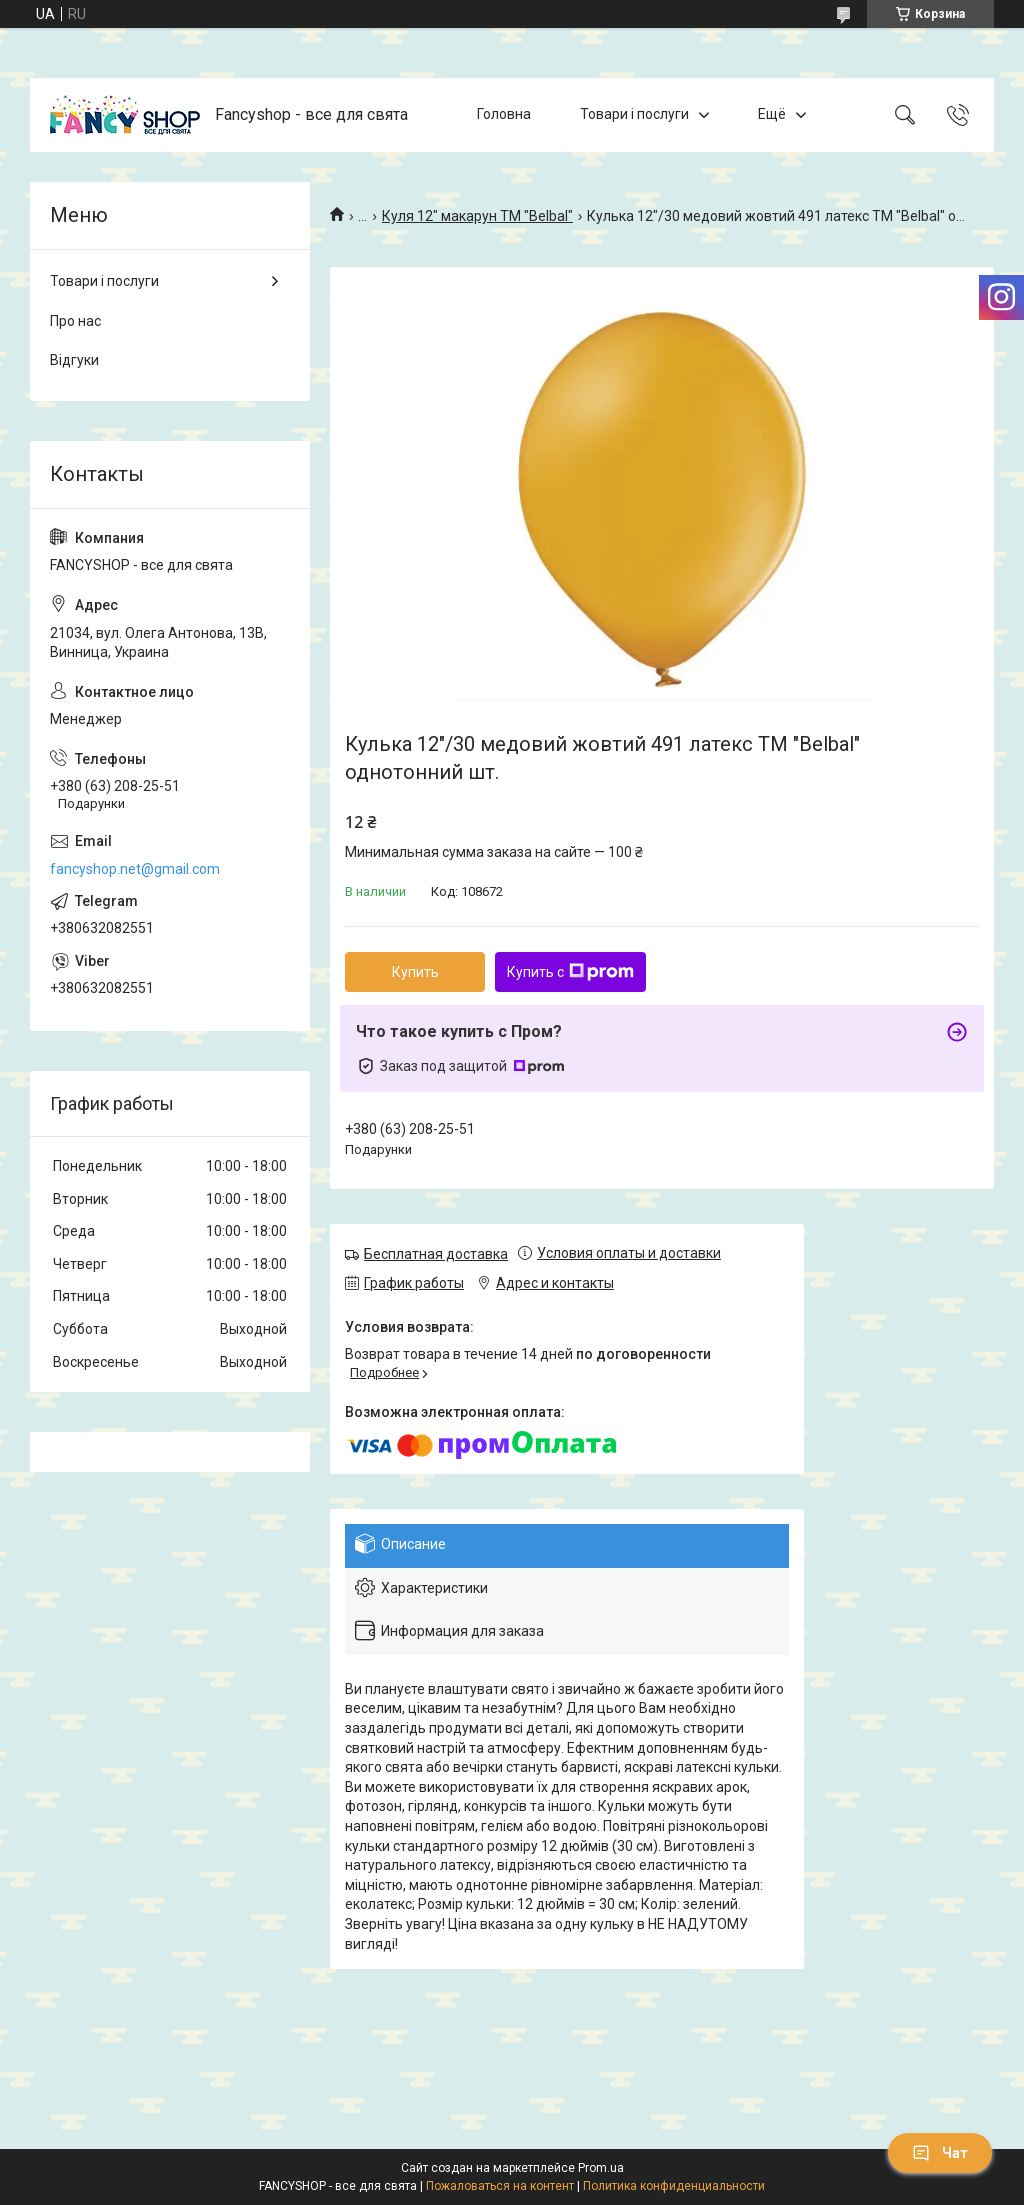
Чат (940, 2153)
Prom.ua (601, 2168)
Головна (504, 114)
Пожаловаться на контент (500, 2186)
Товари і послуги (634, 114)
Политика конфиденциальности (674, 2186)
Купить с (570, 972)
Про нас (75, 321)
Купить (415, 972)
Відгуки (74, 360)
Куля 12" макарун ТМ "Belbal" (477, 216)
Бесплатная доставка (436, 1254)
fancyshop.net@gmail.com (135, 869)
